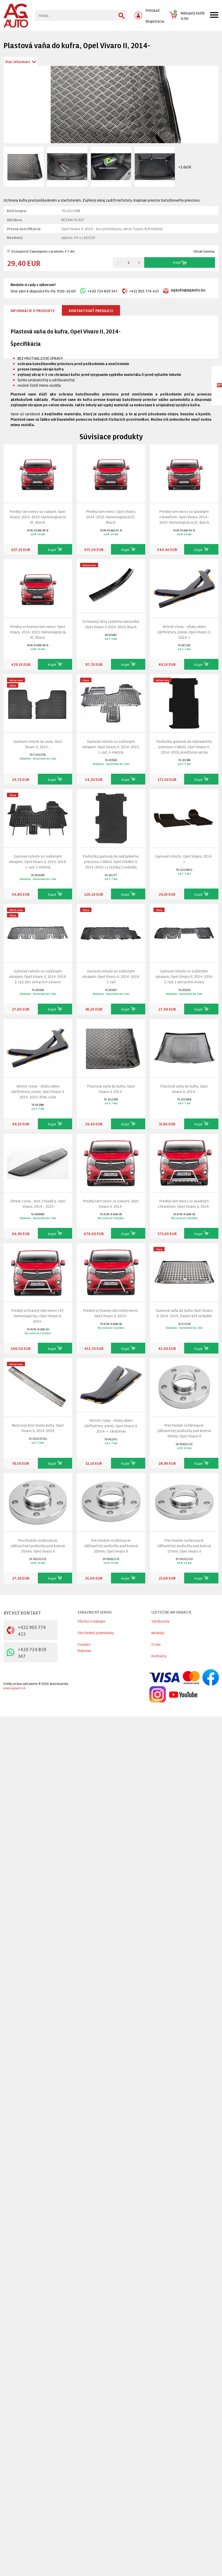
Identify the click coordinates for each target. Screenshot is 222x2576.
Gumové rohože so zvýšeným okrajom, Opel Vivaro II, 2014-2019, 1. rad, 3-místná (37, 861)
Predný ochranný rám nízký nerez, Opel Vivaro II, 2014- (111, 1312)
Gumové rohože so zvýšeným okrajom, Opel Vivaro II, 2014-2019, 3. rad (111, 976)
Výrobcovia (160, 1621)
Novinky (157, 1632)
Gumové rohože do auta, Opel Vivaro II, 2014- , (37, 743)
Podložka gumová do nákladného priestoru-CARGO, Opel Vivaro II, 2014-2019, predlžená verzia (184, 746)
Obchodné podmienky (96, 1632)
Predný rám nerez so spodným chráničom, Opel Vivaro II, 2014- (184, 1203)
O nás (156, 1644)
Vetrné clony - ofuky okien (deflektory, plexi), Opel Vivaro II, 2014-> (184, 632)
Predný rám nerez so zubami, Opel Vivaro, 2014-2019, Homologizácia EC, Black (38, 517)
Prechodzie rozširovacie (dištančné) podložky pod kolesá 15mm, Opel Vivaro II (184, 1545)
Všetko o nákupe (91, 1621)
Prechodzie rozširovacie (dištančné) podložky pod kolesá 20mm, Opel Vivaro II (111, 1545)
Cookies (84, 1644)
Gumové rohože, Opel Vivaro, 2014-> (184, 858)
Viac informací (17, 61)
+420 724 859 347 (98, 291)
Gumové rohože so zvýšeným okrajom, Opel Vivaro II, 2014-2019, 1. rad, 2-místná (111, 746)
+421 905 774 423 (140, 291)
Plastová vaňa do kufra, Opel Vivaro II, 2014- (111, 1088)
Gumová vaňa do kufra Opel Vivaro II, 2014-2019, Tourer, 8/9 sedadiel (184, 1312)
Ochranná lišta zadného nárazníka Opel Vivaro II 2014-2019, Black (110, 623)
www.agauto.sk (14, 1688)
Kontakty (159, 1655)
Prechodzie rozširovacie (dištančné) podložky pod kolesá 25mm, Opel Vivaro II (38, 1545)
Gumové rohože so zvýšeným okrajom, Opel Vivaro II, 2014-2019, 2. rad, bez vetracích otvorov (37, 976)
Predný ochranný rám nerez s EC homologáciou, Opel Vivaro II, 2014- (38, 1315)
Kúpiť (179, 262)
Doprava (84, 1650)
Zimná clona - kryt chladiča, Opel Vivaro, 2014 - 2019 (38, 1203)
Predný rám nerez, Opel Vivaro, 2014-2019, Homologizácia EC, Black (111, 517)
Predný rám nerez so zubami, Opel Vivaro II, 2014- (111, 1203)
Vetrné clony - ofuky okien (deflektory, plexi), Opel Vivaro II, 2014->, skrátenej (111, 1425)
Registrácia (155, 21)
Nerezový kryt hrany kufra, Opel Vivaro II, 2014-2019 (38, 1427)
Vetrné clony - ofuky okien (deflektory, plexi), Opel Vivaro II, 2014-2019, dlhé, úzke (38, 1091)
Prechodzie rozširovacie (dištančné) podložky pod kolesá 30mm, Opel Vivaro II (184, 1430)
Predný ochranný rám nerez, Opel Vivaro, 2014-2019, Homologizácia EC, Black (38, 632)
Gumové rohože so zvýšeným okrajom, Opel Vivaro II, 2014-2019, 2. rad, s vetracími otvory (184, 976)
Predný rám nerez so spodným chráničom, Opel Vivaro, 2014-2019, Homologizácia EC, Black (184, 517)
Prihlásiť (153, 10)
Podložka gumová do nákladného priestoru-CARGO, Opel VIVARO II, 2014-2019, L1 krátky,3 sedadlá (111, 861)
